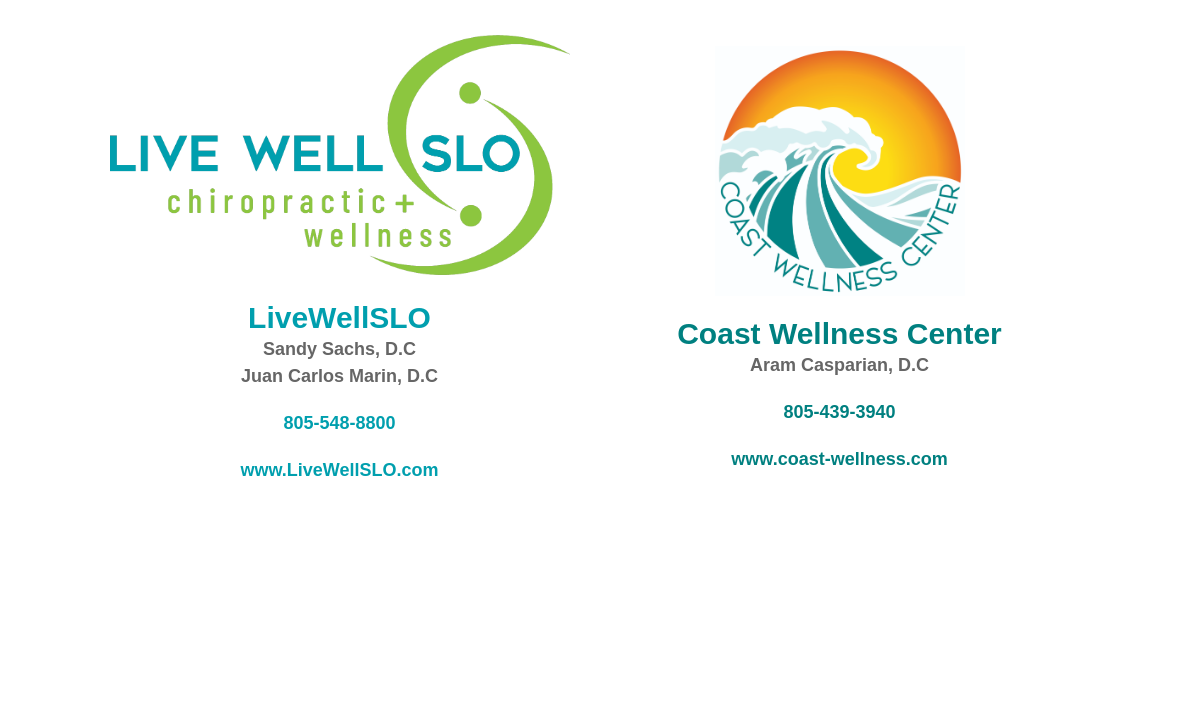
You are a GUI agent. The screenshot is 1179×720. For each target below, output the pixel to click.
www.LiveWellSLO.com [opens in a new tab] (339, 470)
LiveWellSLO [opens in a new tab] (339, 317)
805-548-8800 (339, 423)
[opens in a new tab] (839, 333)
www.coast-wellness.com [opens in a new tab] (839, 459)
